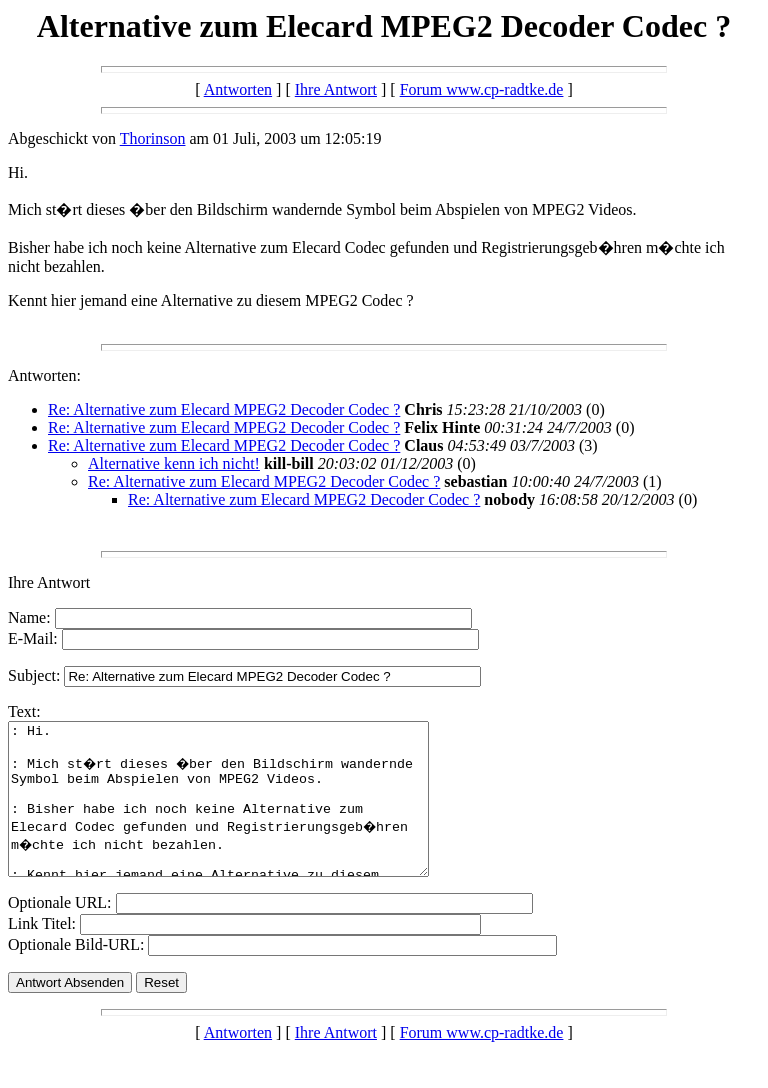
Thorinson (153, 138)
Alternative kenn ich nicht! (174, 463)
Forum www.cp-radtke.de (482, 89)
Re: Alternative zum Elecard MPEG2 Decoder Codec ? (224, 409)
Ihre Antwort (336, 89)
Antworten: (44, 375)
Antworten (238, 89)
